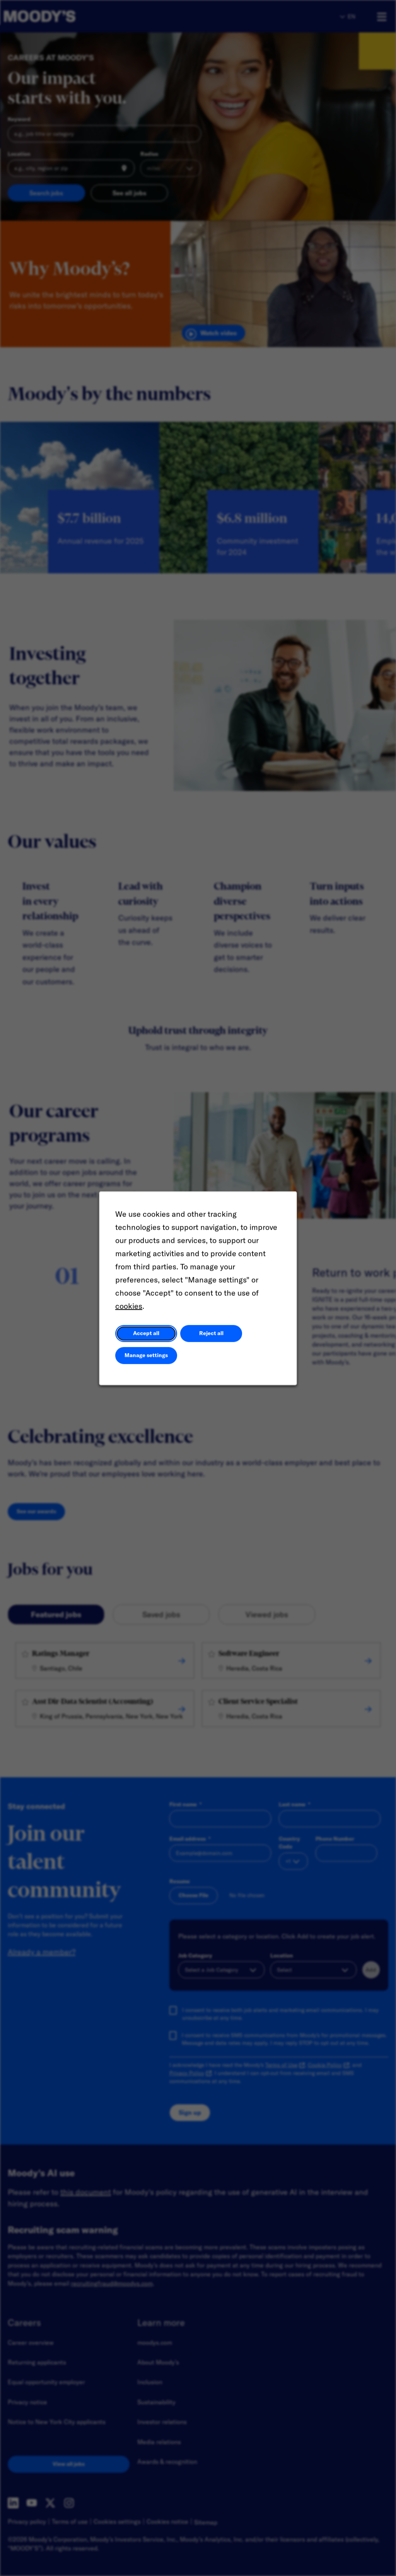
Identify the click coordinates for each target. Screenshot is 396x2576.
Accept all (146, 1333)
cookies (128, 1306)
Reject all (211, 1333)
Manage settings (146, 1355)
